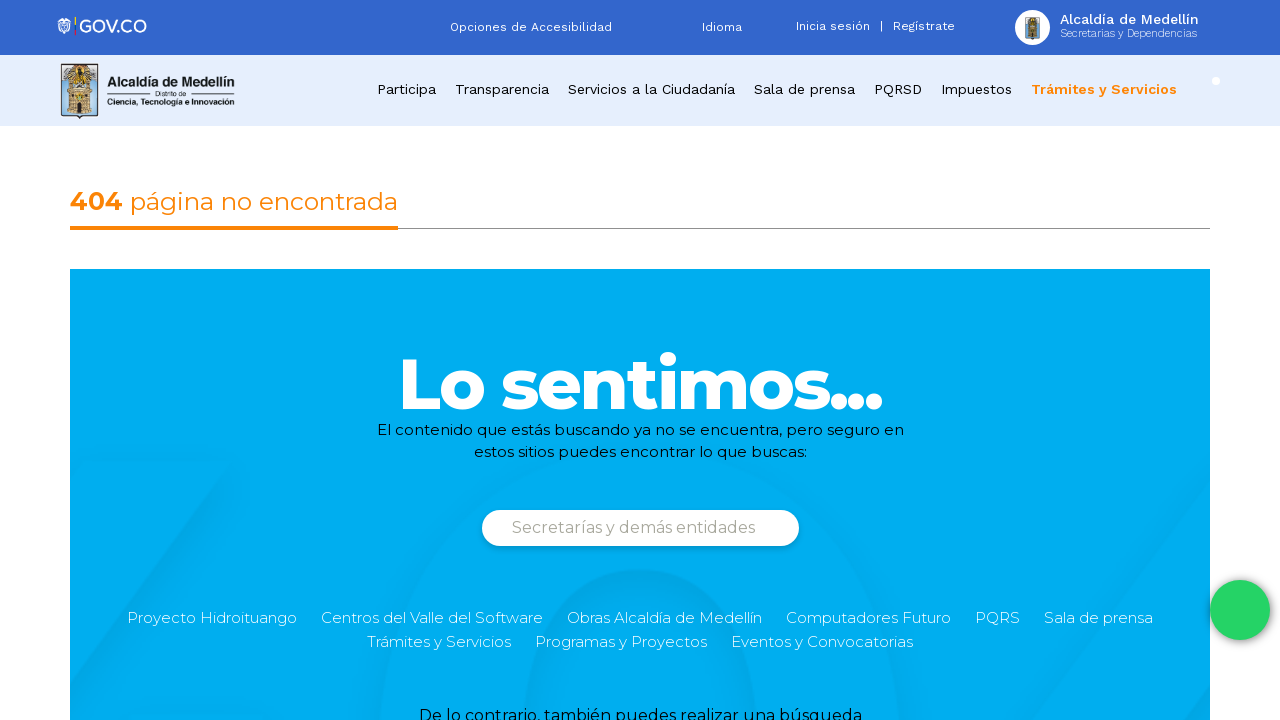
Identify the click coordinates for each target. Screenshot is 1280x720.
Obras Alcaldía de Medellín (664, 617)
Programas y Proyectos (621, 641)
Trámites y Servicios (439, 641)
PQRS (997, 617)
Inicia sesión (833, 26)
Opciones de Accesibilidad (531, 27)
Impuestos (976, 89)
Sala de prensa (1098, 617)
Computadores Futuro (868, 617)
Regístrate (924, 26)
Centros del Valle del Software (432, 617)
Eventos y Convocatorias (822, 641)
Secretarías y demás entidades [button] (635, 527)
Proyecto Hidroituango (212, 617)
